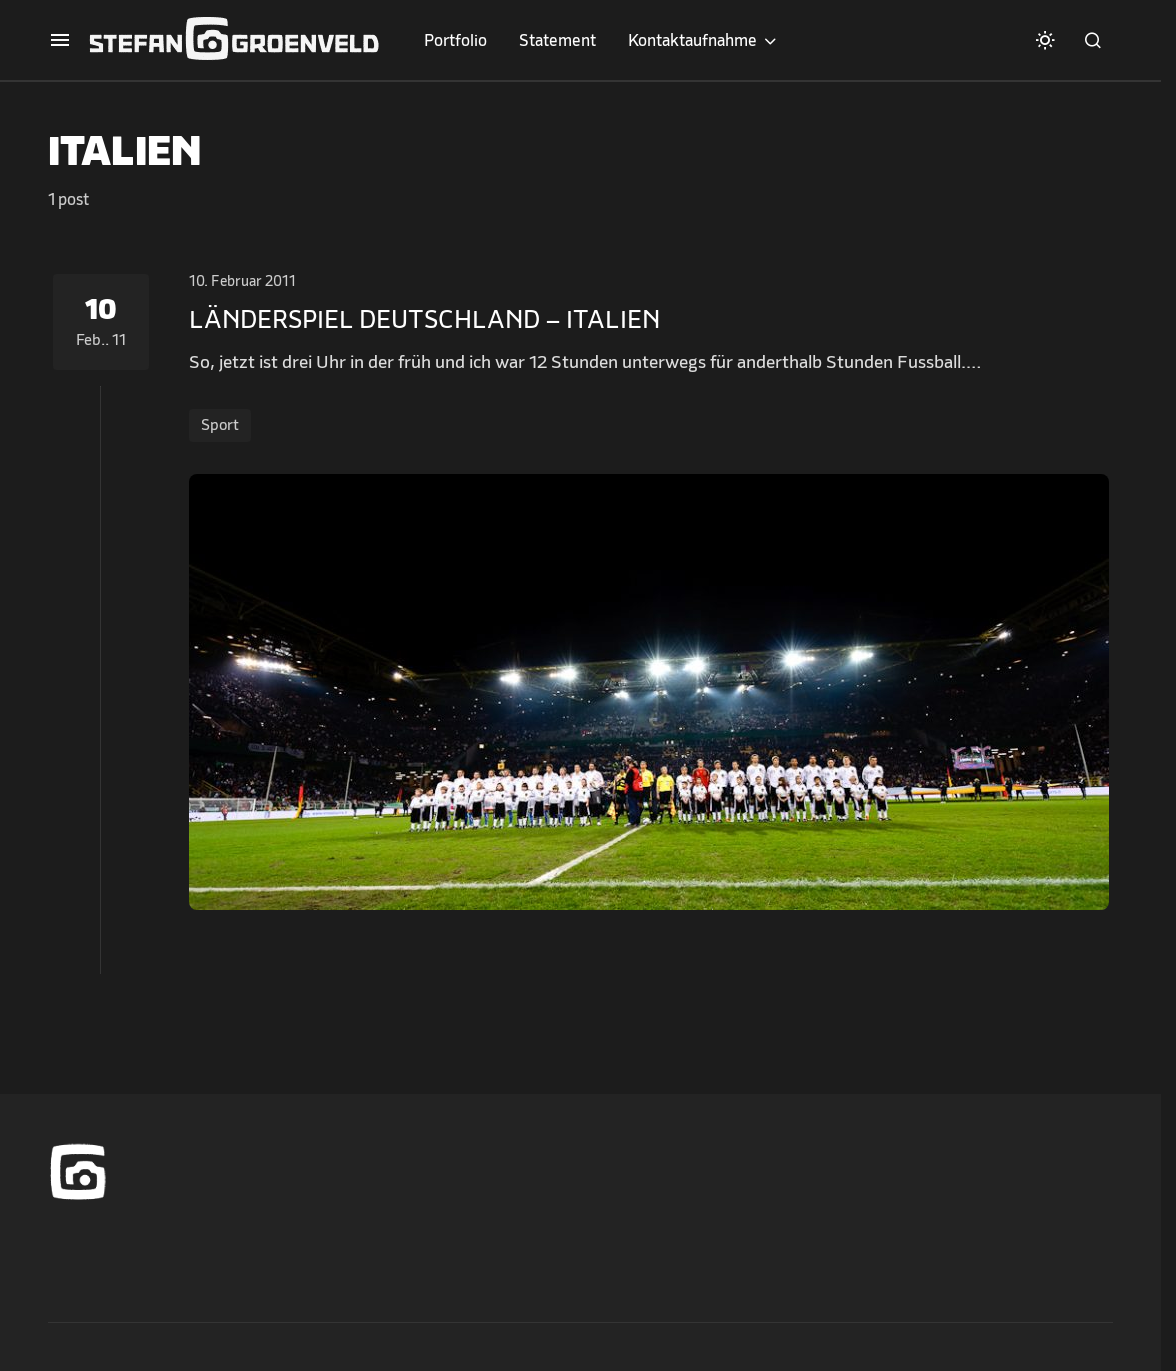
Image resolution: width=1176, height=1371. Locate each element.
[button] (60, 40)
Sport (220, 425)
